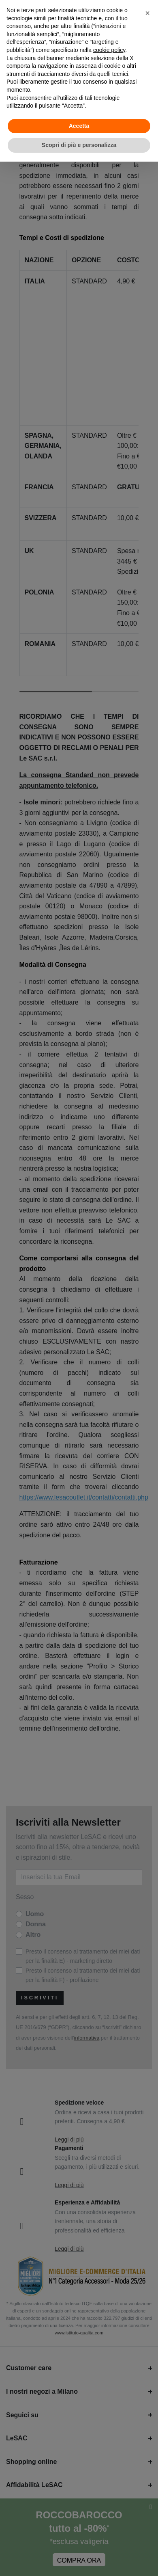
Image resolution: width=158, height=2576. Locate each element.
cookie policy (109, 50)
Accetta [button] (79, 126)
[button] (147, 12)
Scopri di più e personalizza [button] (79, 145)
